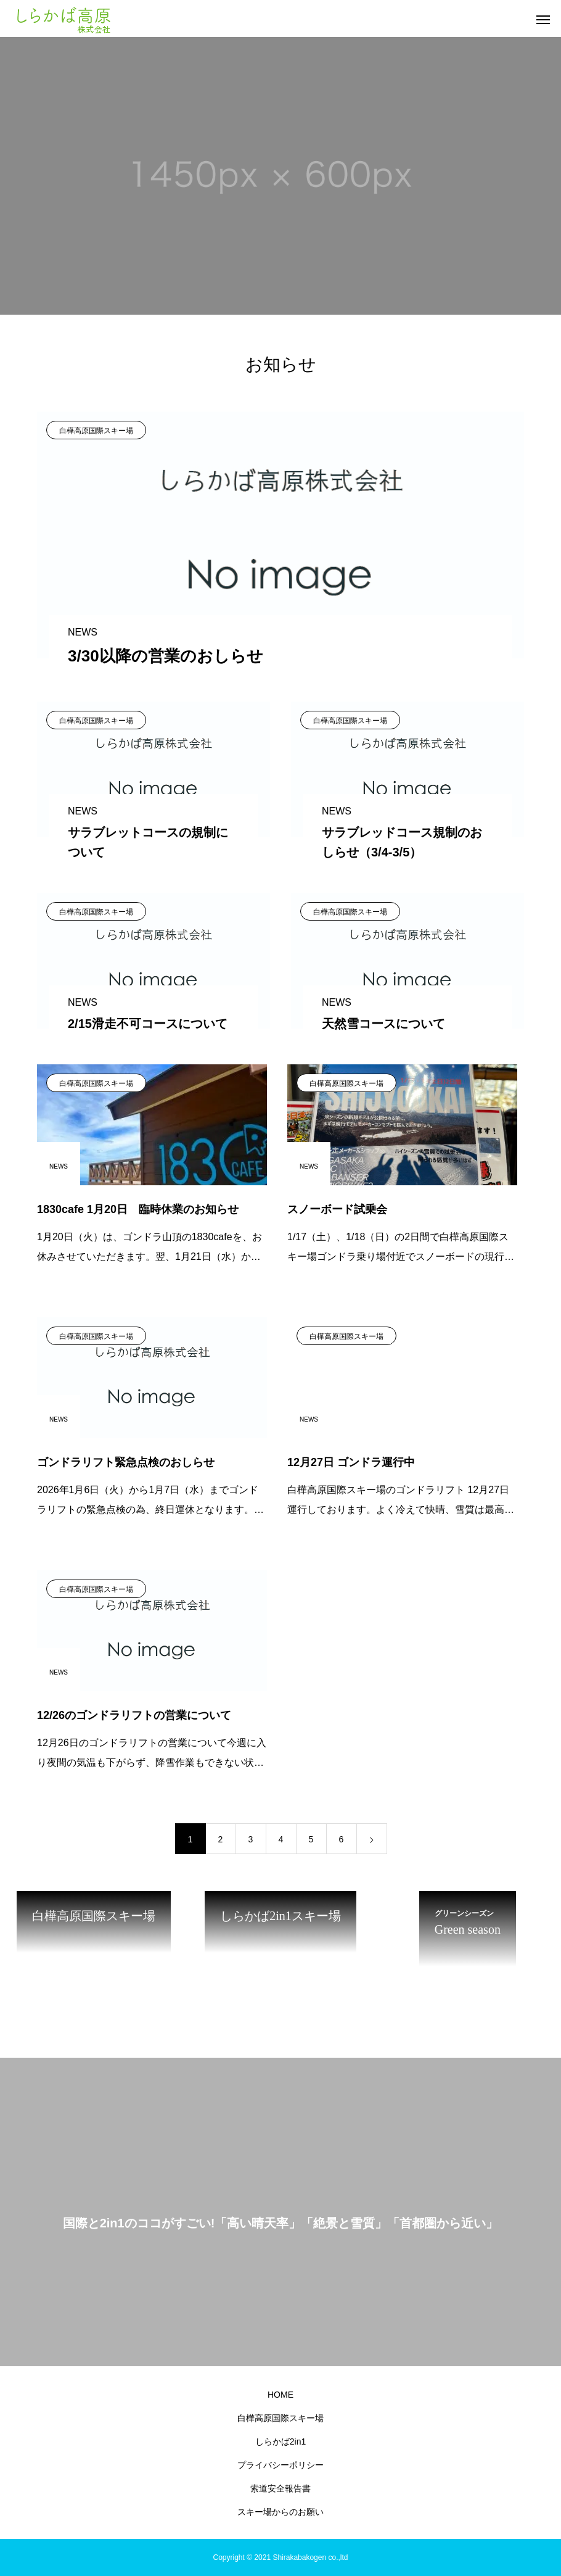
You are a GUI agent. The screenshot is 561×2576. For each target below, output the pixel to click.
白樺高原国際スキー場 (96, 430)
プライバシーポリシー (280, 2465)
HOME (280, 2395)
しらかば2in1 (280, 2441)
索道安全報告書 (280, 2488)
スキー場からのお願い (280, 2512)
